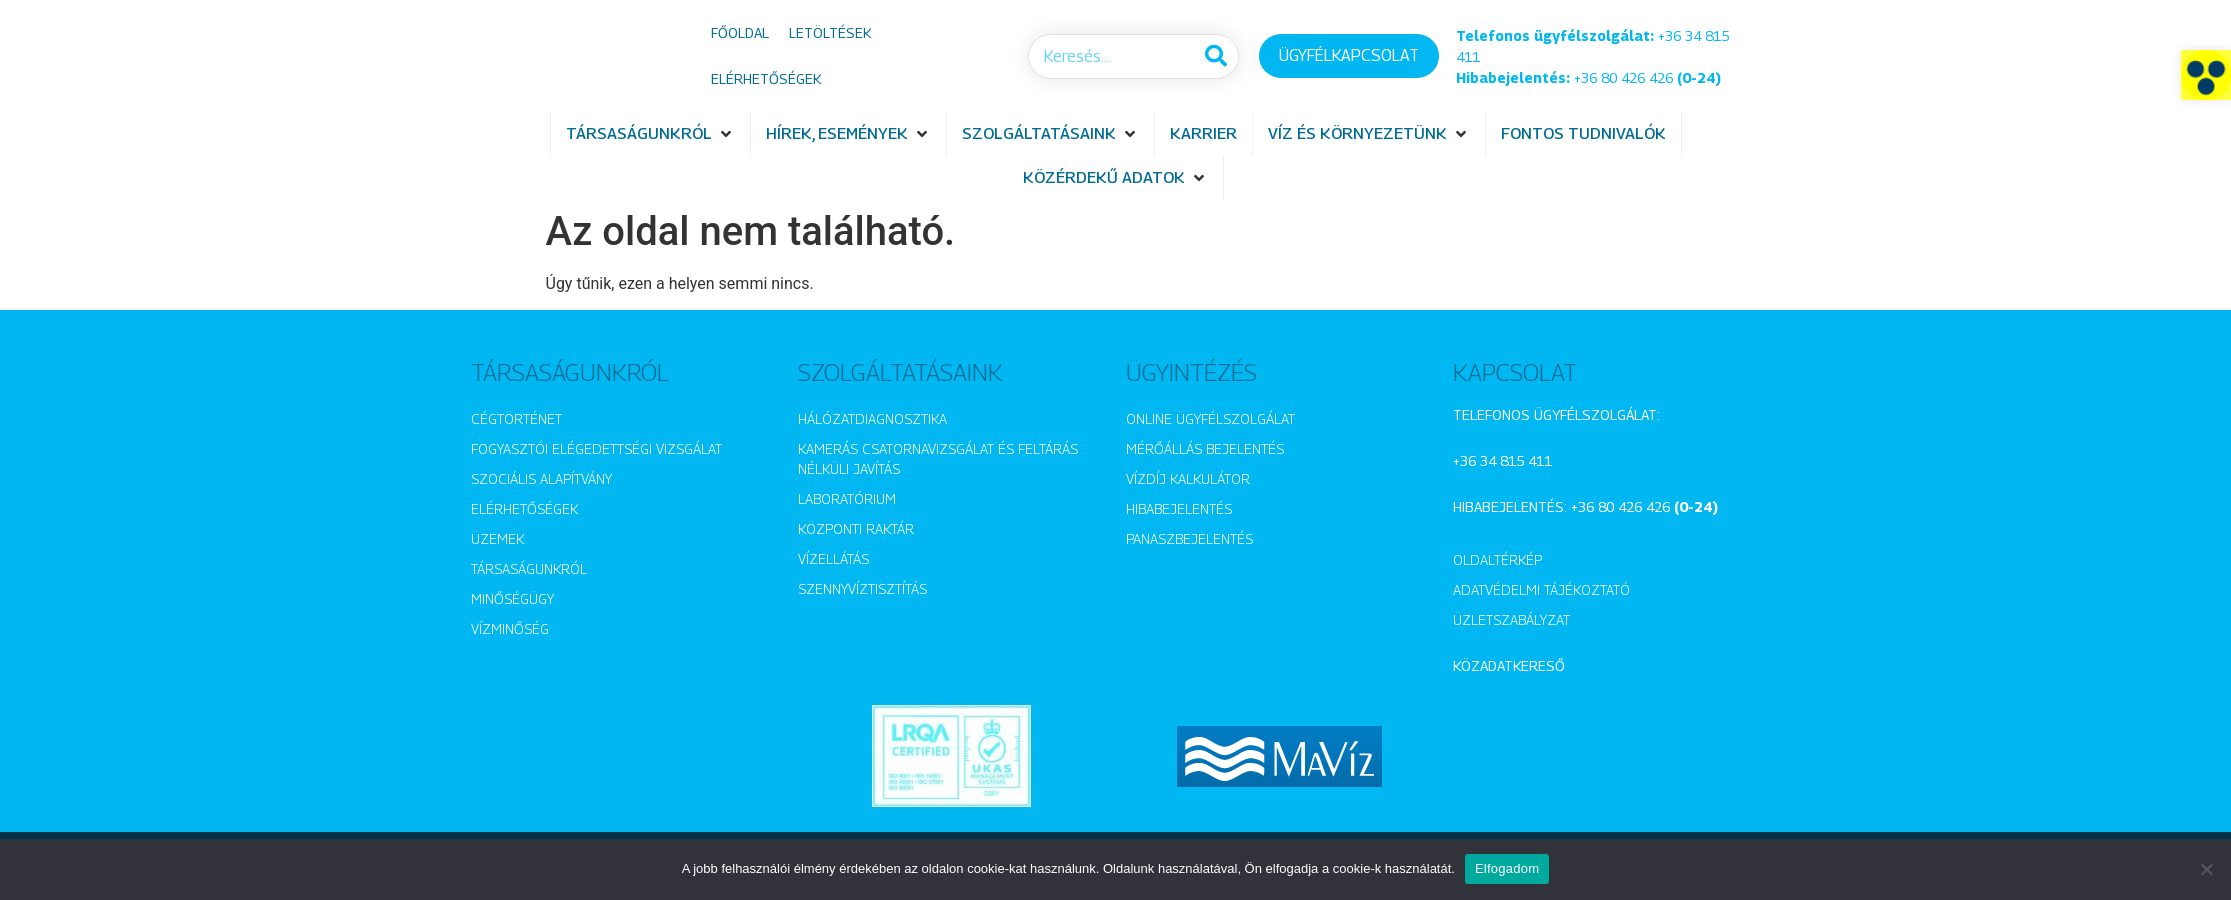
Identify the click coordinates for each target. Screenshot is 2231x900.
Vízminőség (510, 628)
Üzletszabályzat (1511, 619)
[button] (2206, 75)
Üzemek (497, 538)
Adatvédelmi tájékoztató (1541, 589)
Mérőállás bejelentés (1205, 448)
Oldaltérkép (1497, 559)
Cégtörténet (516, 418)
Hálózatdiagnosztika (872, 418)
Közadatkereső (1509, 665)
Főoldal (740, 32)
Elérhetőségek (766, 78)
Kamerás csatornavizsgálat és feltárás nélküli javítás (938, 458)
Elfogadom (1507, 868)
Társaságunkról (529, 568)
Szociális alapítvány (541, 478)
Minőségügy (512, 598)
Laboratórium (847, 498)
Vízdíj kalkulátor (1188, 478)
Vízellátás (833, 558)
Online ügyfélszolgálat (1210, 418)
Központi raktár (856, 528)
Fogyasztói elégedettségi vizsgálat (596, 448)
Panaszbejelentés (1189, 538)
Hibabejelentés (1179, 508)
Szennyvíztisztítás (862, 588)
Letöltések (830, 32)
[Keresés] (1215, 56)
